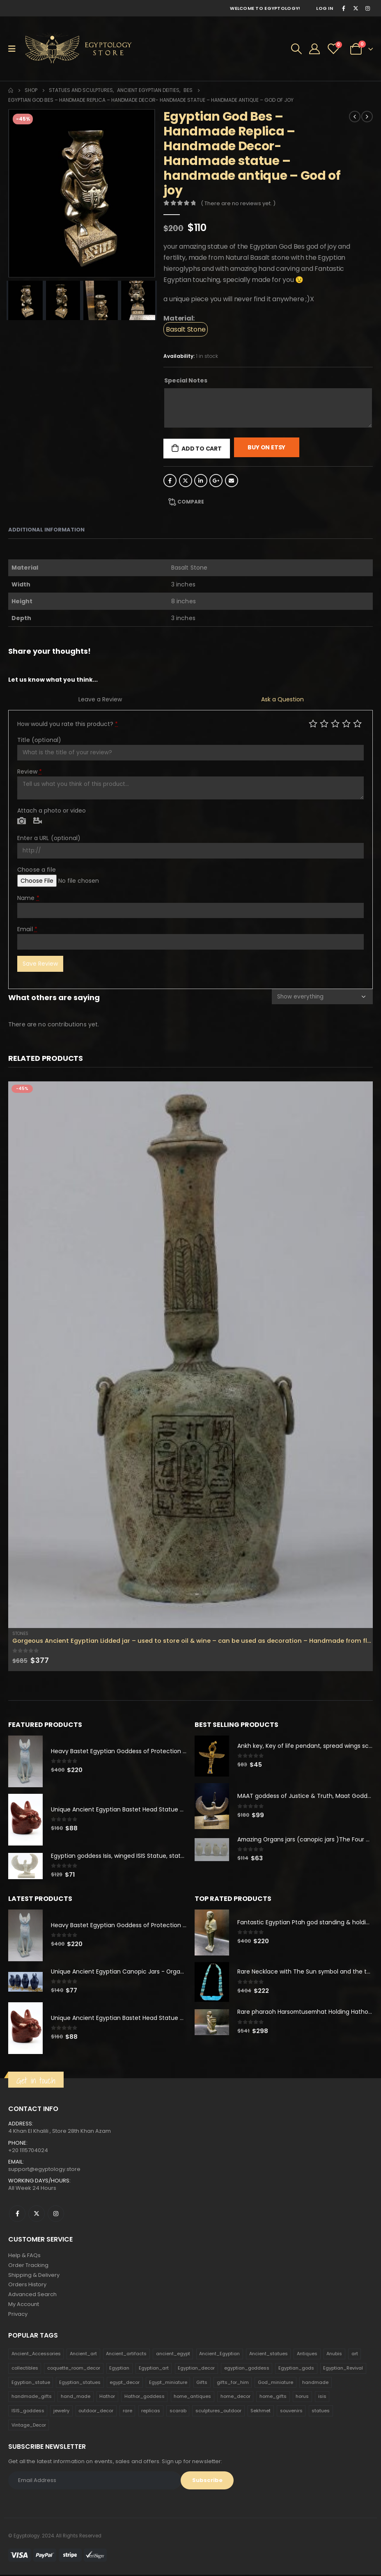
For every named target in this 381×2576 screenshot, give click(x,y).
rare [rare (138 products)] (127, 2412)
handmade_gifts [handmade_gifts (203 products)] (31, 2398)
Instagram (56, 2214)
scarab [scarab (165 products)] (178, 2412)
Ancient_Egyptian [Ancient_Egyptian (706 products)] (219, 2355)
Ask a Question (282, 699)
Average (335, 723)
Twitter (185, 480)
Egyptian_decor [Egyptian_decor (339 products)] (196, 2369)
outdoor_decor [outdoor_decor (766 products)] (95, 2412)
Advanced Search (32, 2295)
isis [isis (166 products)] (322, 2398)
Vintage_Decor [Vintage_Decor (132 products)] (28, 2426)
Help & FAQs (24, 2256)
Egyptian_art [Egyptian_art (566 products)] (154, 2369)
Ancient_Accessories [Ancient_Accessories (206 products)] (36, 2355)
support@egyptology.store (44, 2170)
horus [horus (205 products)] (302, 2398)
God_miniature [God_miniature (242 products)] (275, 2383)
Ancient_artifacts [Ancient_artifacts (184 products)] (126, 2355)
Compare (190, 501)
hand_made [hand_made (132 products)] (75, 2398)
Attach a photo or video (51, 810)
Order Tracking (28, 2266)
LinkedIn (200, 480)
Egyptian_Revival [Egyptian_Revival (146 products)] (343, 2369)
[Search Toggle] (296, 49)
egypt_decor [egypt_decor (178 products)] (125, 2383)
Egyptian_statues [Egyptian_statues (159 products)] (80, 2383)
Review (29, 771)
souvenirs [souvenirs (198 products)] (291, 2412)
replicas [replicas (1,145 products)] (150, 2412)
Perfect (357, 723)
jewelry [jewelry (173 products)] (61, 2412)
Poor (313, 723)
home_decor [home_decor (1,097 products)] (235, 2398)
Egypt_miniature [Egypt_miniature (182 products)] (168, 2383)
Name (28, 898)
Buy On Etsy (266, 447)
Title (39, 740)
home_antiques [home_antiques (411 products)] (192, 2398)
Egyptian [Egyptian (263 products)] (119, 2369)
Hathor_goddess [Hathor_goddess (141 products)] (144, 2398)
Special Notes (185, 380)
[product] (190, 1354)
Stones (20, 1633)
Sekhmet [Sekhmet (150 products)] (260, 2412)
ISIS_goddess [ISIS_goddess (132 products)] (27, 2412)
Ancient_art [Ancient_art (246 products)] (83, 2355)
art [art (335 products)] (354, 2355)
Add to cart (201, 448)
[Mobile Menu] (14, 49)
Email (231, 480)
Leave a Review (100, 699)
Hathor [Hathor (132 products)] (107, 2398)
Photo (21, 821)
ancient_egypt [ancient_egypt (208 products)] (173, 2355)
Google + (216, 480)
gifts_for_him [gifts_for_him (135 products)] (233, 2383)
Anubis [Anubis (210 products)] (334, 2355)
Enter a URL (48, 838)
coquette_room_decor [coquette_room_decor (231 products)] (73, 2369)
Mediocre (324, 723)
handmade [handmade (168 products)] (315, 2383)
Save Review (40, 963)
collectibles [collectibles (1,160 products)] (24, 2369)
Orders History (27, 2286)
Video (37, 821)
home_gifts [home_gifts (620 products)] (273, 2398)
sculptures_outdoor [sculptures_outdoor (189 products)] (218, 2412)
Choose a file (36, 870)
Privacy (18, 2315)
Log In (324, 8)
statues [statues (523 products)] (321, 2412)
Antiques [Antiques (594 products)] (307, 2355)
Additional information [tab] (46, 530)
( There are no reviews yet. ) (238, 203)
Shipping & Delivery (34, 2276)
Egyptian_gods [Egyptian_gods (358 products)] (296, 2369)
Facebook (170, 480)
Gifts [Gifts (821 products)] (201, 2383)
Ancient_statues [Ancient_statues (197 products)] (268, 2355)
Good (346, 723)
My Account (23, 2305)
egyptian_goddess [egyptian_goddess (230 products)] (246, 2369)
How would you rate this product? (67, 724)
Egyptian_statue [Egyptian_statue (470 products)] (30, 2383)
